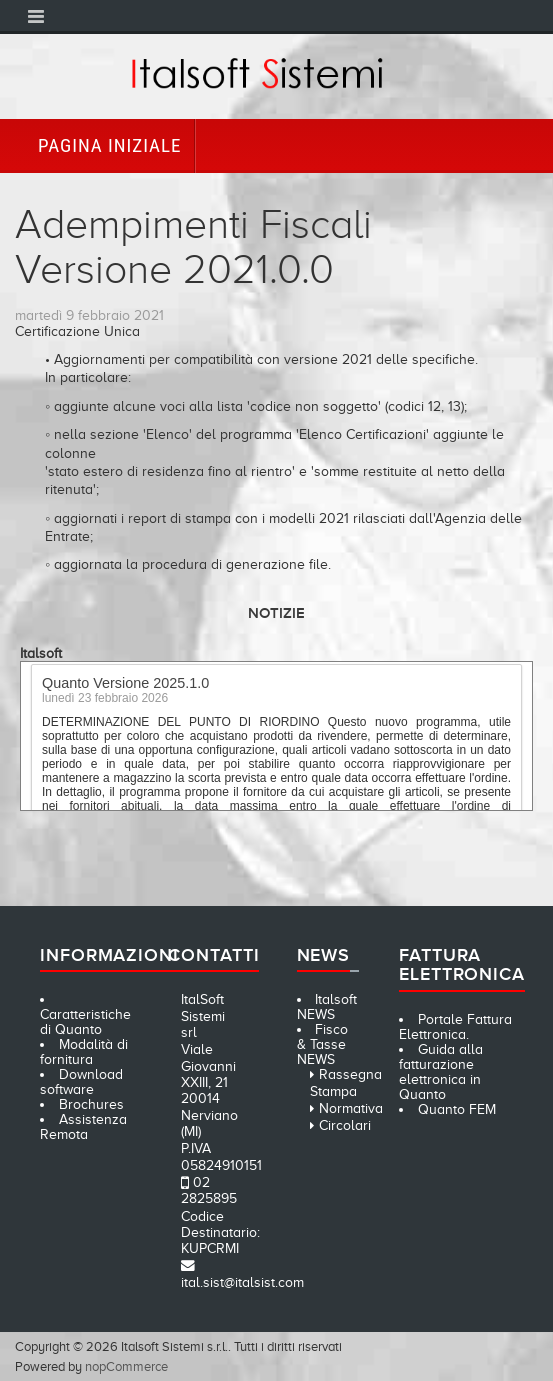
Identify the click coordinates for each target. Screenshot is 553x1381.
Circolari (345, 1125)
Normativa (351, 1108)
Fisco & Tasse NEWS (323, 1044)
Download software (81, 1082)
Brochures (91, 1104)
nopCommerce (126, 1366)
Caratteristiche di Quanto (85, 1022)
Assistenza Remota (83, 1127)
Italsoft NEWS (327, 1007)
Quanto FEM (457, 1109)
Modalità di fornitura (84, 1052)
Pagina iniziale (109, 145)
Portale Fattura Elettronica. (455, 1027)
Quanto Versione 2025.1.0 (125, 686)
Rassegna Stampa (346, 1082)
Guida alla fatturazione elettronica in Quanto (441, 1072)
